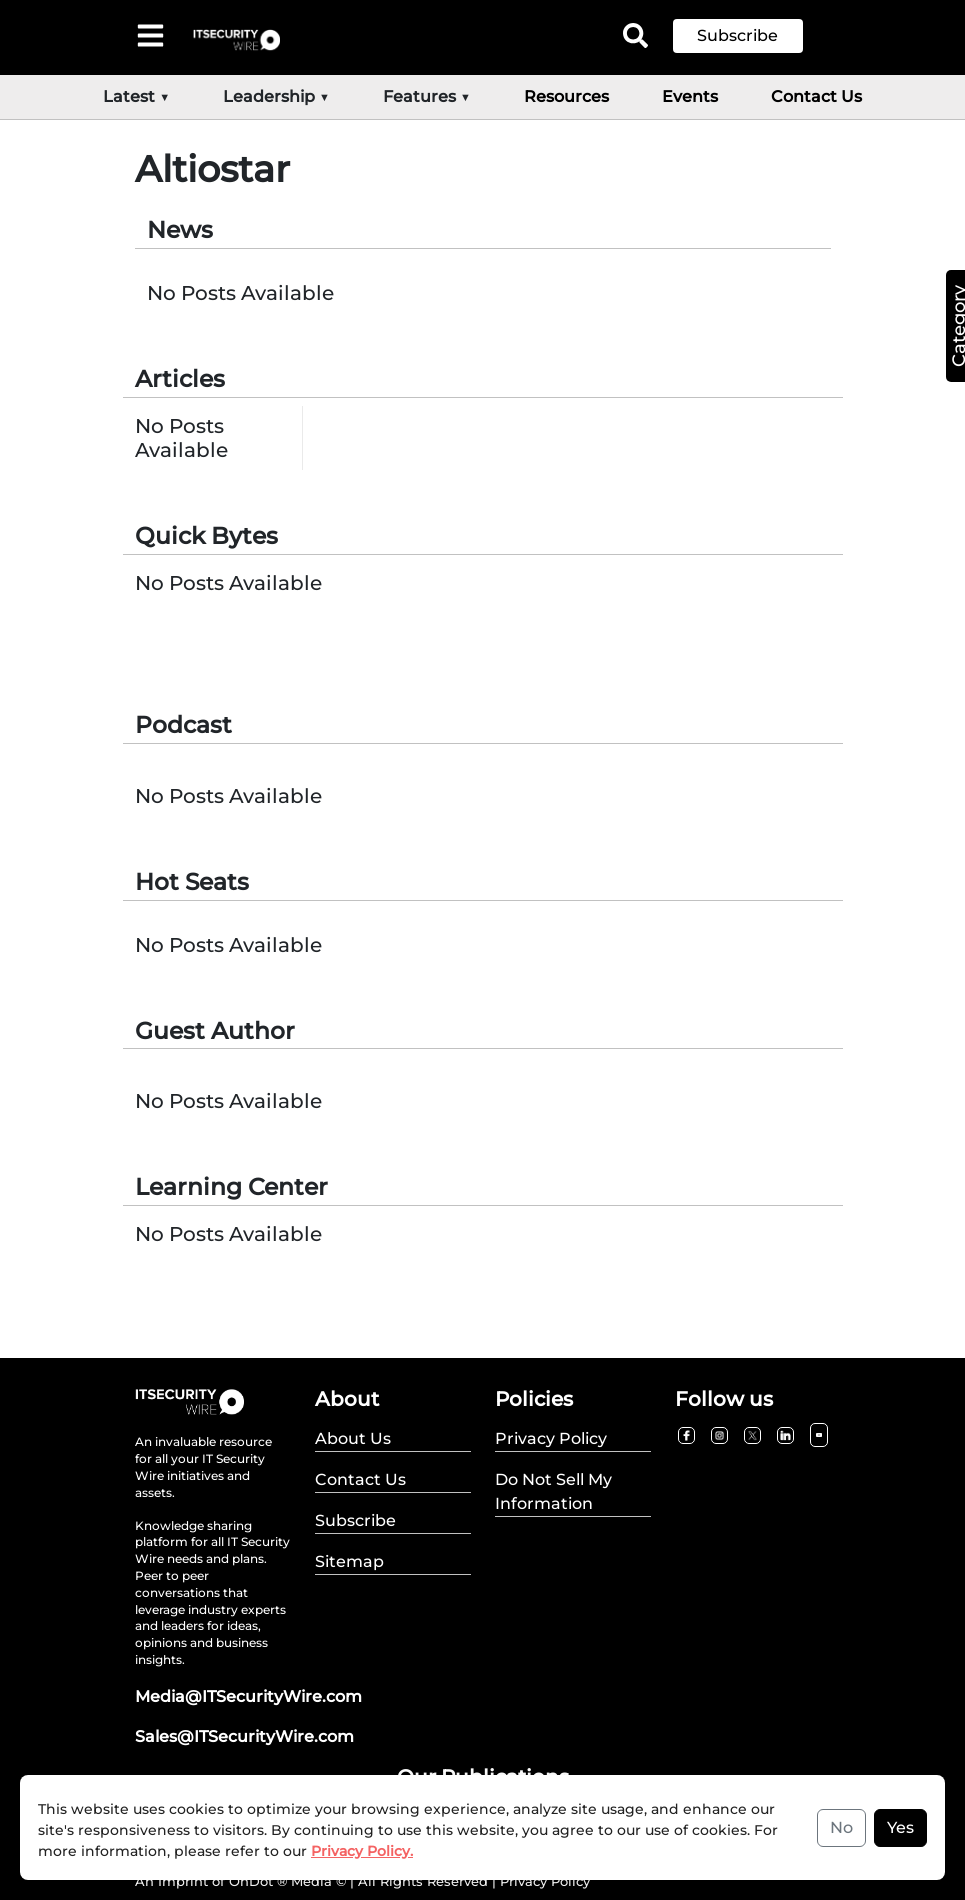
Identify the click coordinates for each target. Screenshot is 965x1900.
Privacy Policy (545, 1881)
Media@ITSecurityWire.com (248, 1696)
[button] (753, 36)
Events (690, 96)
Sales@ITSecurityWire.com (244, 1736)
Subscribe (737, 35)
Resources (566, 96)
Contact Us (816, 96)
